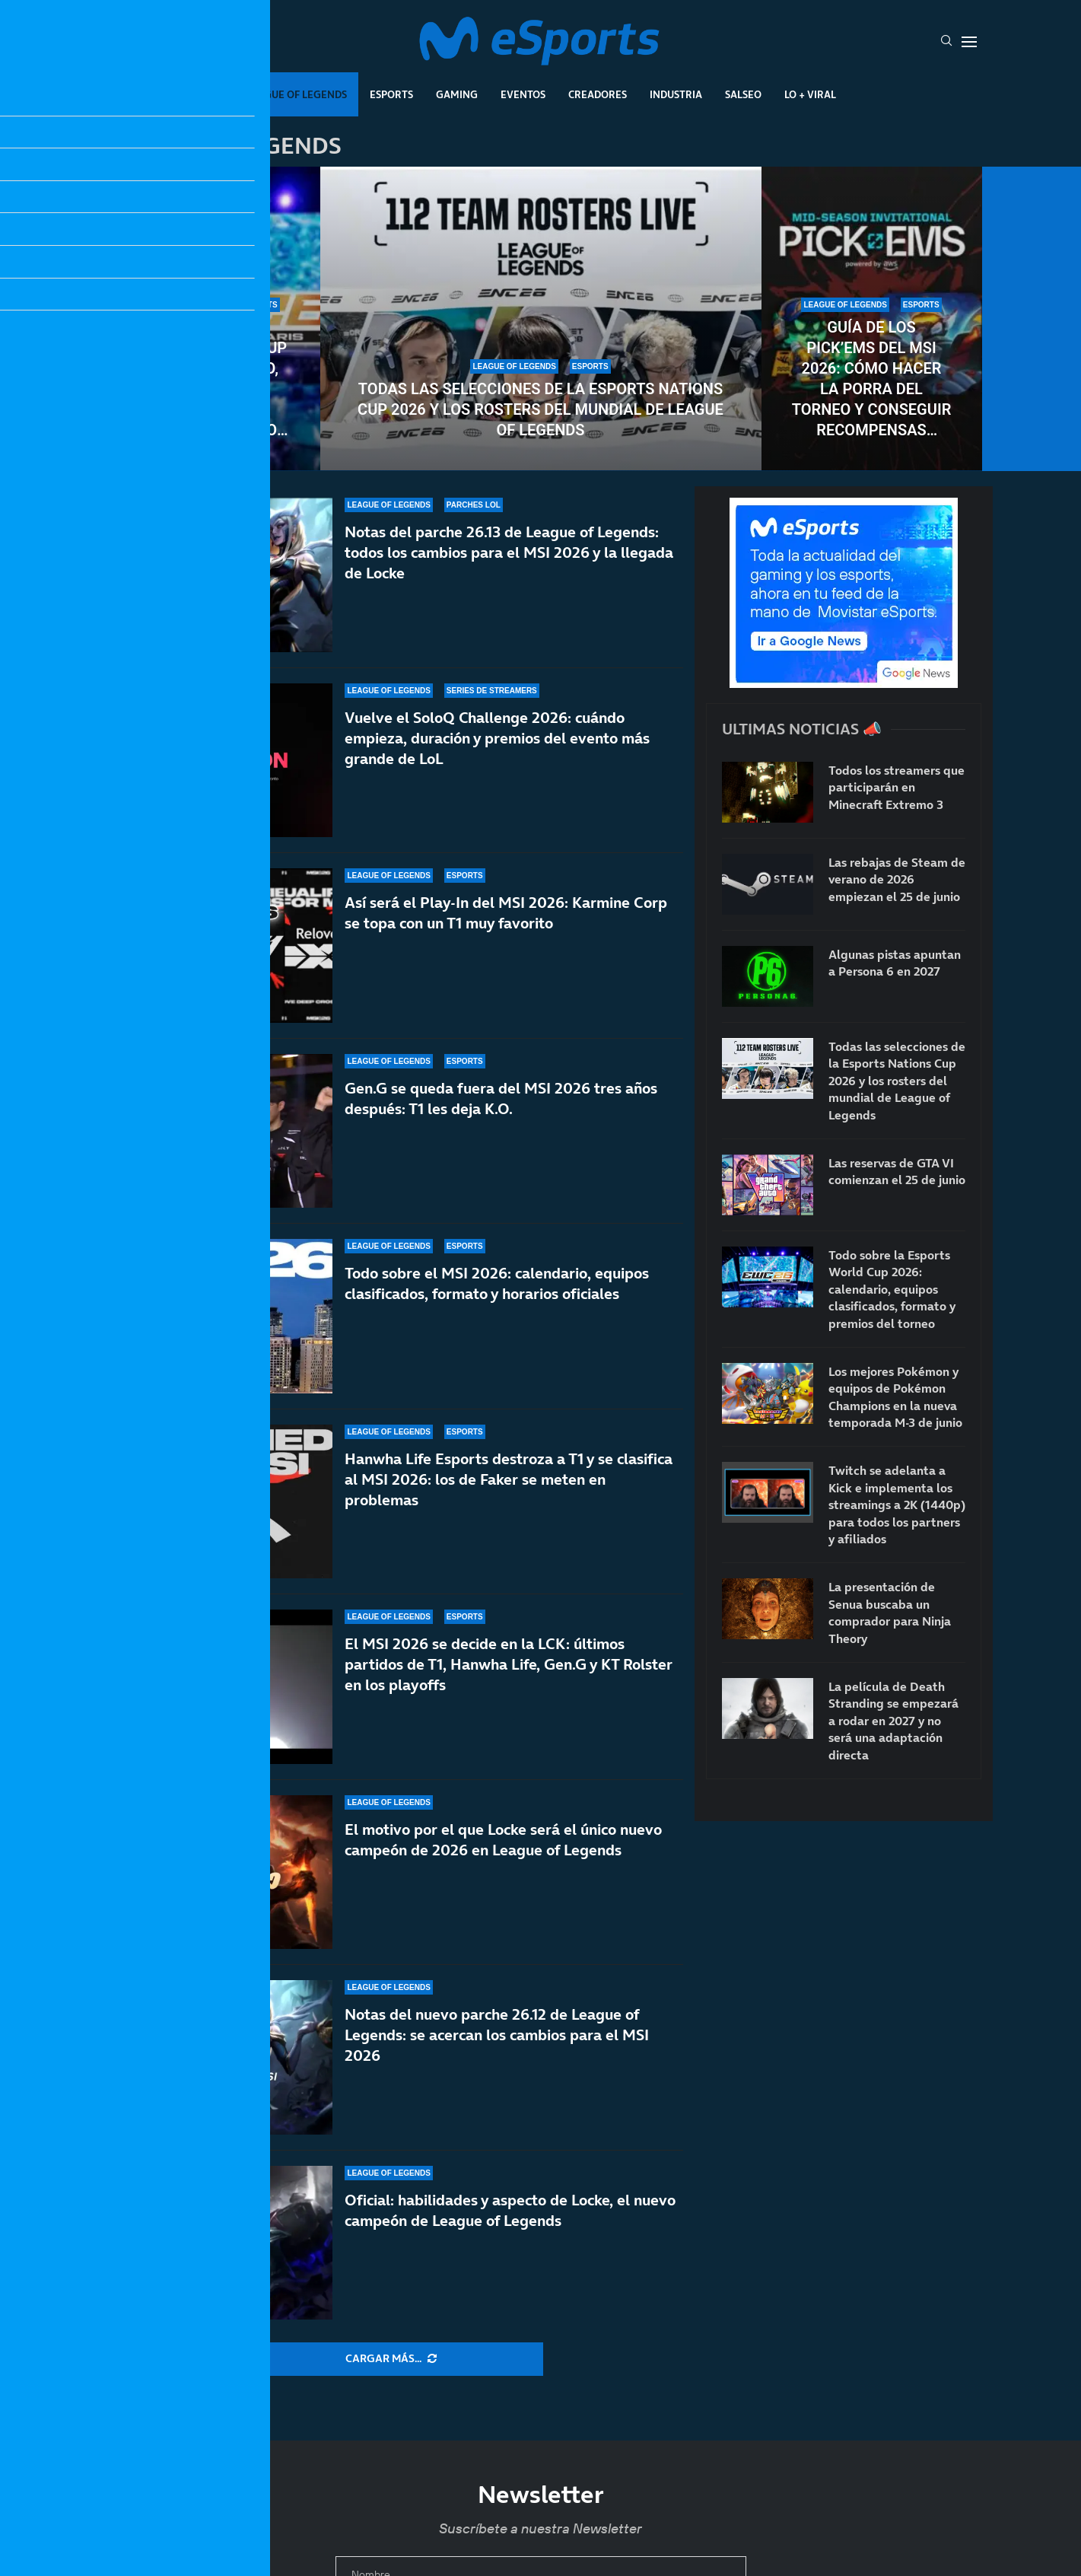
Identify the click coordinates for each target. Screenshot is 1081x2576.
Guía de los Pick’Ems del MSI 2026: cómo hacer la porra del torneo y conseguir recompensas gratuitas (872, 379)
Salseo (743, 94)
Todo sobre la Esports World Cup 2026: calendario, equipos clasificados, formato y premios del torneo (209, 379)
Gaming (457, 94)
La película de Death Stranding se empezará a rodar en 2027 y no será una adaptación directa (893, 1720)
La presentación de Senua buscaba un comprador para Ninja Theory (889, 1612)
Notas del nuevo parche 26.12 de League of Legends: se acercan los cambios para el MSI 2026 (497, 2035)
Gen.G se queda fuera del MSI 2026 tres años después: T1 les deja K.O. (501, 1098)
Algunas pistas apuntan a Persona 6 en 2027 (894, 962)
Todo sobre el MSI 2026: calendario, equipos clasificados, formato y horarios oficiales (497, 1283)
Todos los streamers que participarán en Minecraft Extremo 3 (896, 787)
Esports (391, 94)
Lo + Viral (810, 94)
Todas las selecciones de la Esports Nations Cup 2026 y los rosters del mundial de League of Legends (540, 409)
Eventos (523, 94)
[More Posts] (391, 2359)
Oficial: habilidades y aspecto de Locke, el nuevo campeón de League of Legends (510, 2210)
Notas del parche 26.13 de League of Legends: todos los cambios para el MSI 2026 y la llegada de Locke (509, 552)
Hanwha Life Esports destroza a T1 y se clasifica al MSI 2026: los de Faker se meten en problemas (508, 1479)
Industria (676, 94)
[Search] (946, 42)
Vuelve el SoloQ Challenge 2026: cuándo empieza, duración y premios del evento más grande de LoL (497, 738)
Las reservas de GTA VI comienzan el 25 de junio (896, 1171)
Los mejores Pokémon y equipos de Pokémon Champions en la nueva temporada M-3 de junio (895, 1397)
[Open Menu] (969, 41)
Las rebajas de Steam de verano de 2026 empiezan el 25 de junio (896, 879)
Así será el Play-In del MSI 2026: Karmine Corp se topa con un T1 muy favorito (506, 913)
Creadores (597, 94)
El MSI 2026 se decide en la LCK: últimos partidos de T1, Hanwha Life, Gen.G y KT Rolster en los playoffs (508, 1664)
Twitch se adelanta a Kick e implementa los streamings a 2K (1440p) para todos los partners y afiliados (896, 1504)
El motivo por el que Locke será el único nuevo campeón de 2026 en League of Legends (503, 1840)
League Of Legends (296, 94)
